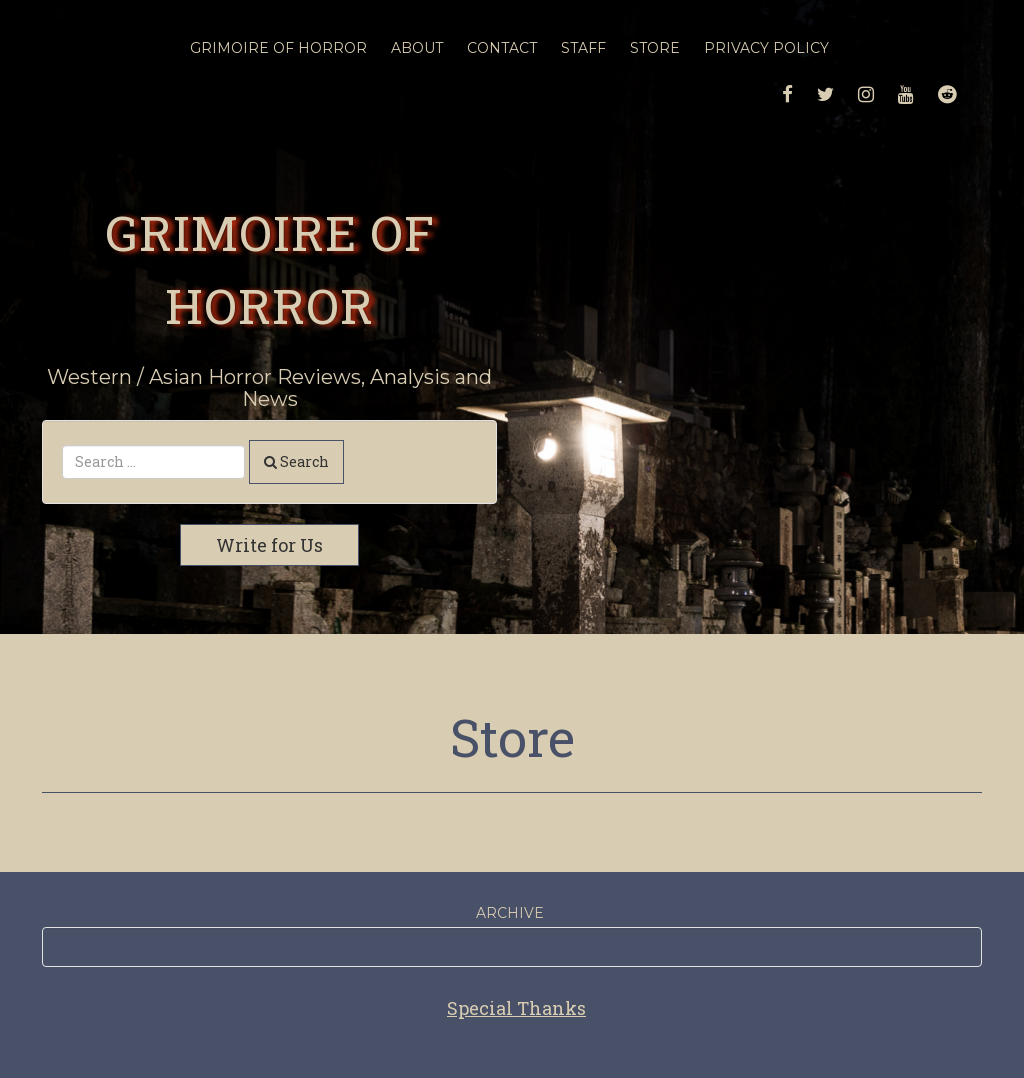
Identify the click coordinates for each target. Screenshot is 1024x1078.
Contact (502, 48)
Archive (510, 913)
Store (655, 48)
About (417, 48)
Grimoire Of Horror (278, 48)
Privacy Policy (766, 48)
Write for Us (269, 545)
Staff (583, 48)
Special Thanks (516, 1008)
